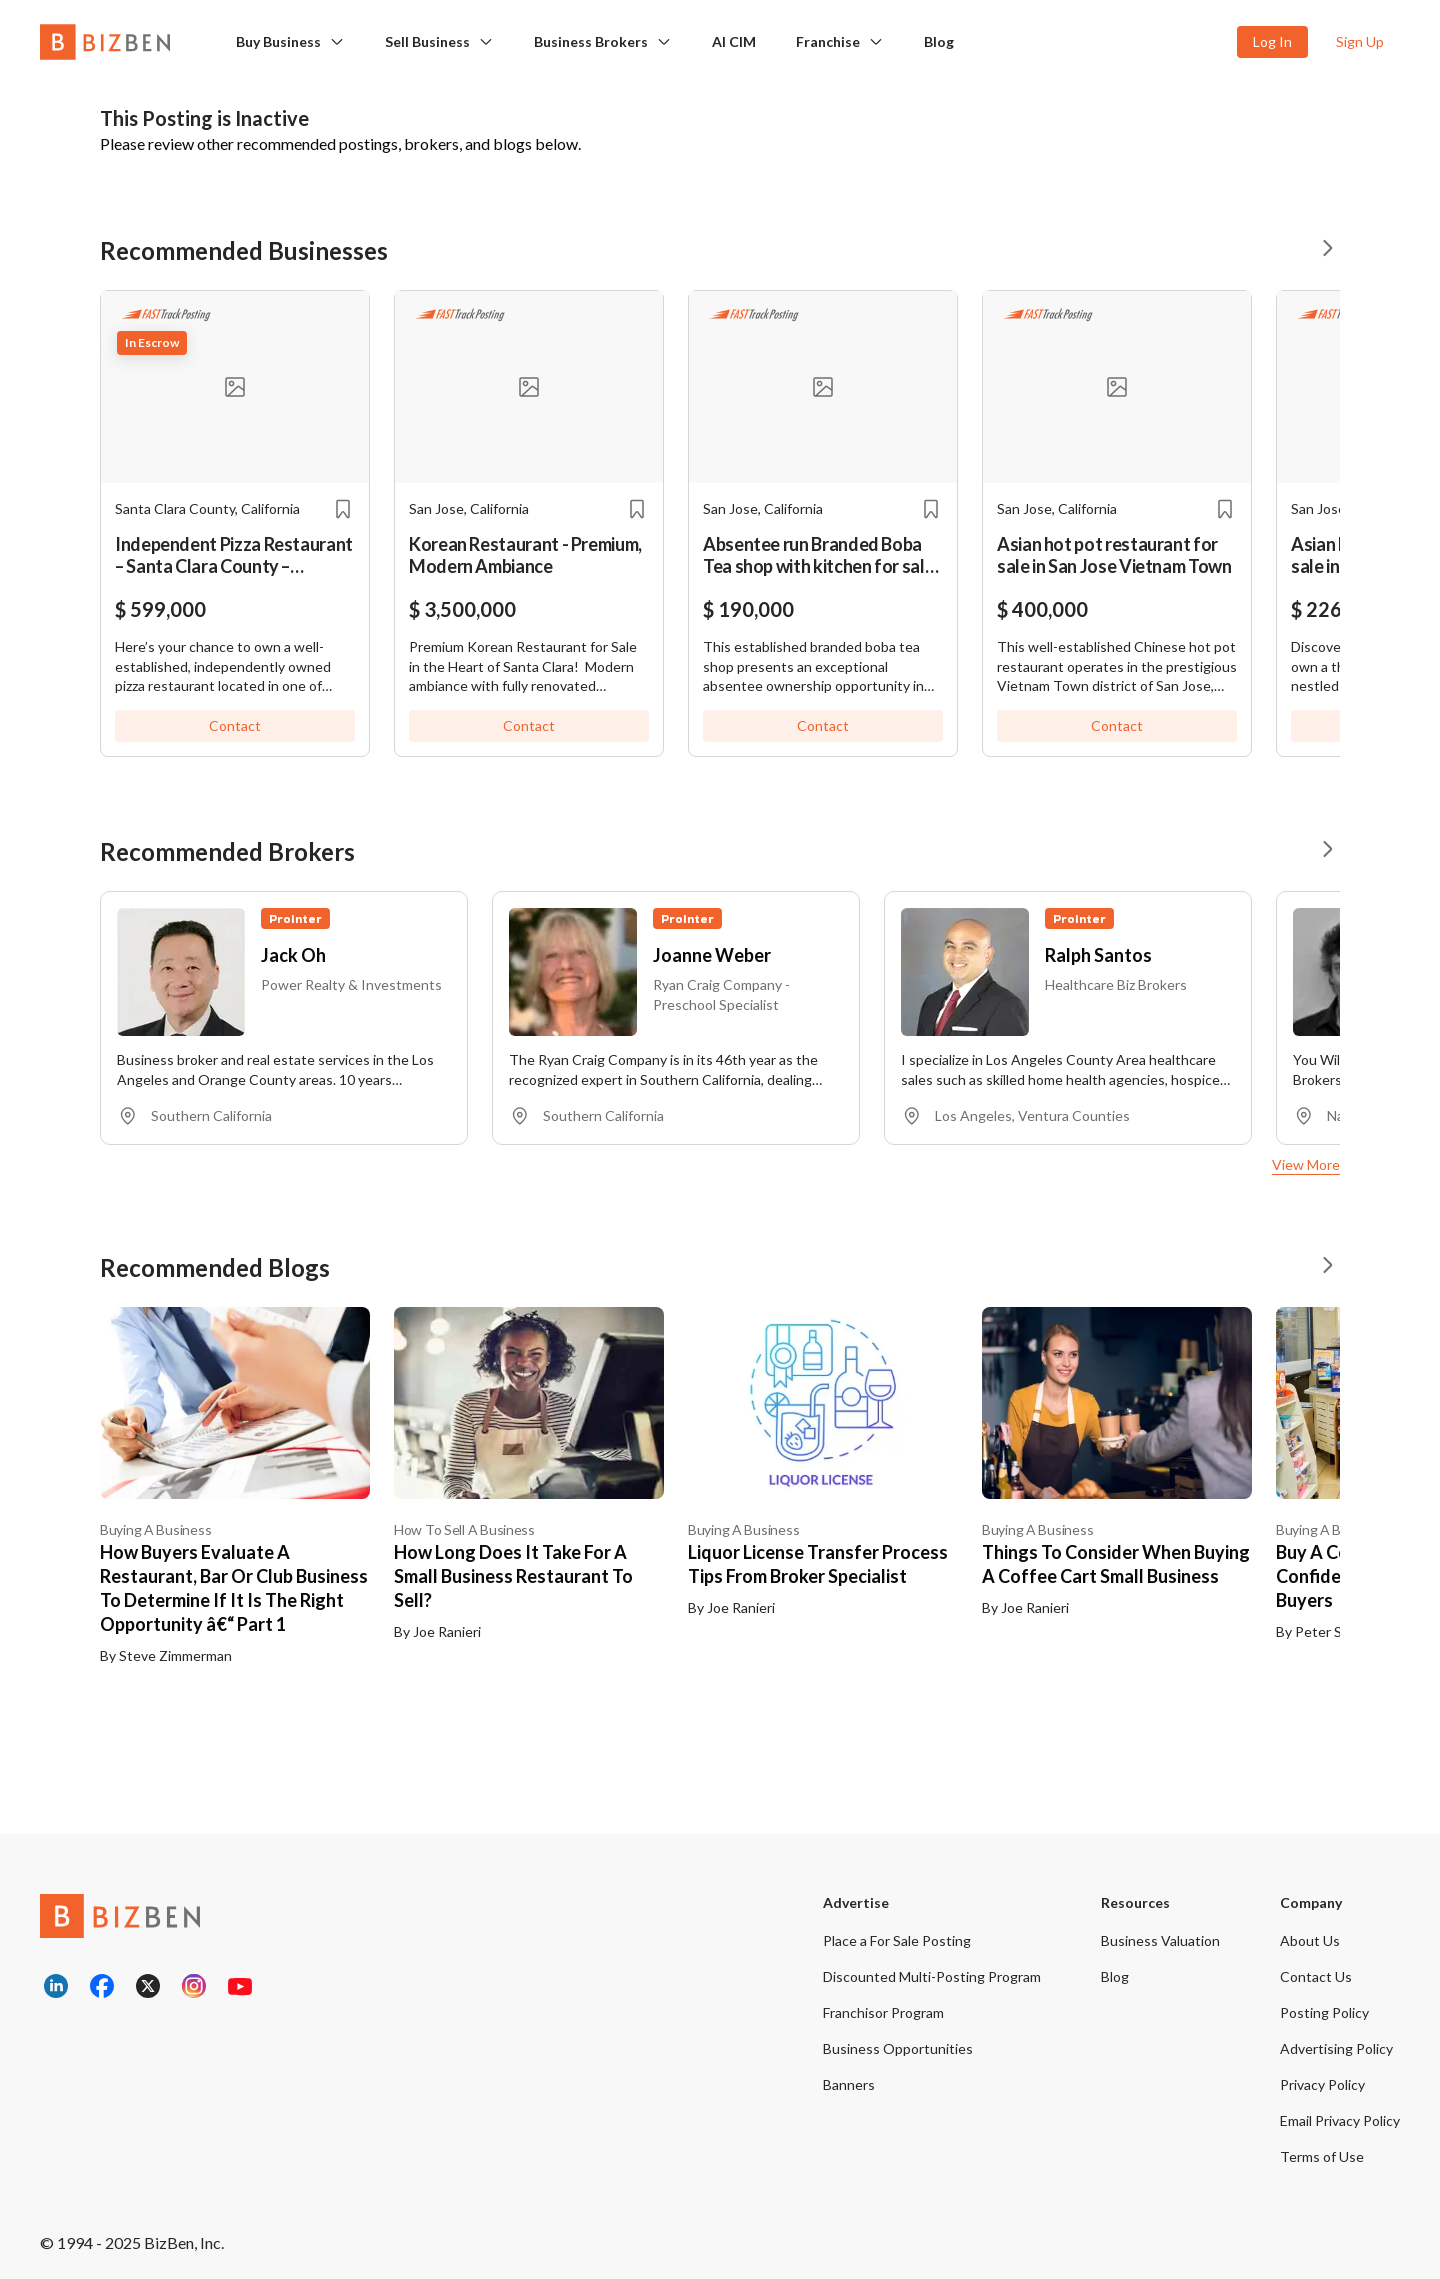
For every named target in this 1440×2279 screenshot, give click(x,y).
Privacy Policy (1322, 2084)
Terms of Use (1322, 2156)
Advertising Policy (1336, 2048)
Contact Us (1316, 1976)
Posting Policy (1324, 2012)
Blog (939, 41)
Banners (849, 2084)
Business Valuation (1160, 1940)
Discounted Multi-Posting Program (932, 1976)
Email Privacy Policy (1340, 2120)
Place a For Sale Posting (897, 1940)
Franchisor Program (883, 2012)
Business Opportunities (898, 2048)
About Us (1310, 1940)
